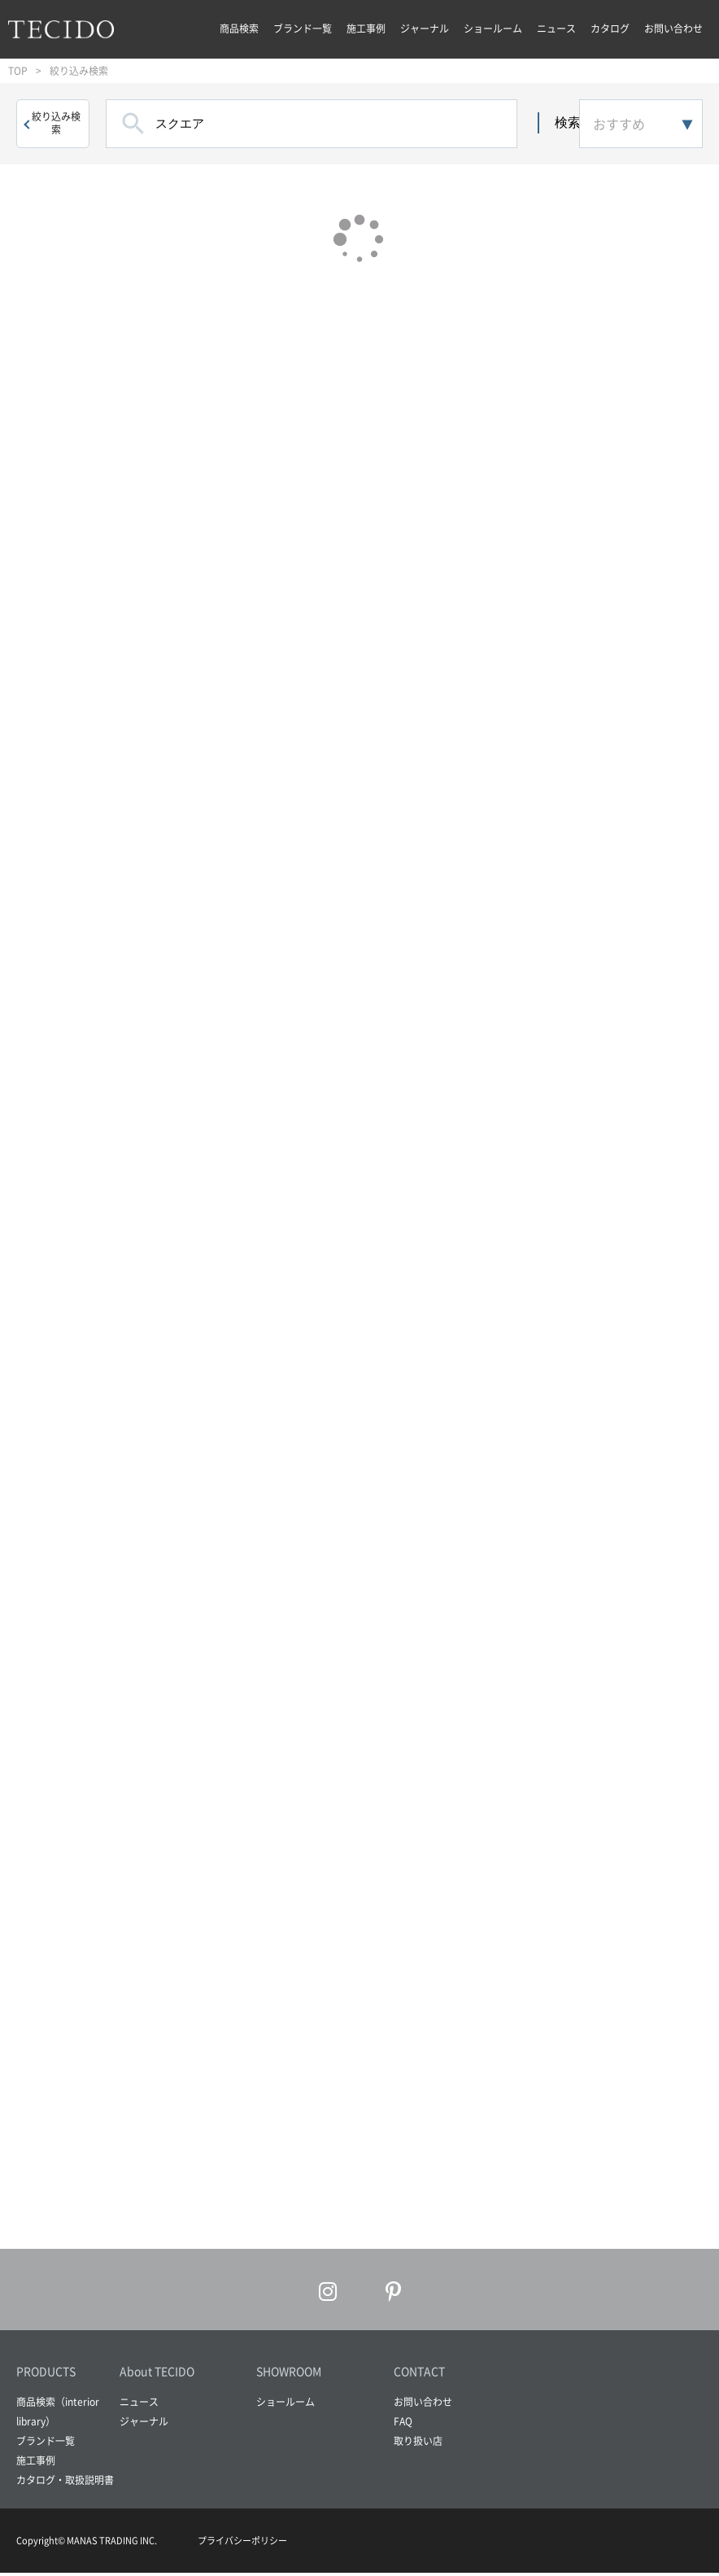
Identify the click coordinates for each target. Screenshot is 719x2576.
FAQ (403, 2425)
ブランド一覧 (302, 28)
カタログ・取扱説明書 (65, 2484)
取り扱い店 (418, 2445)
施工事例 (366, 28)
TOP (18, 70)
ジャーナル (424, 28)
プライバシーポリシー (242, 2544)
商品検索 (239, 28)
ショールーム (493, 28)
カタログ (610, 28)
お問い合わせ (673, 28)
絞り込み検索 (56, 123)
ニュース (556, 28)
